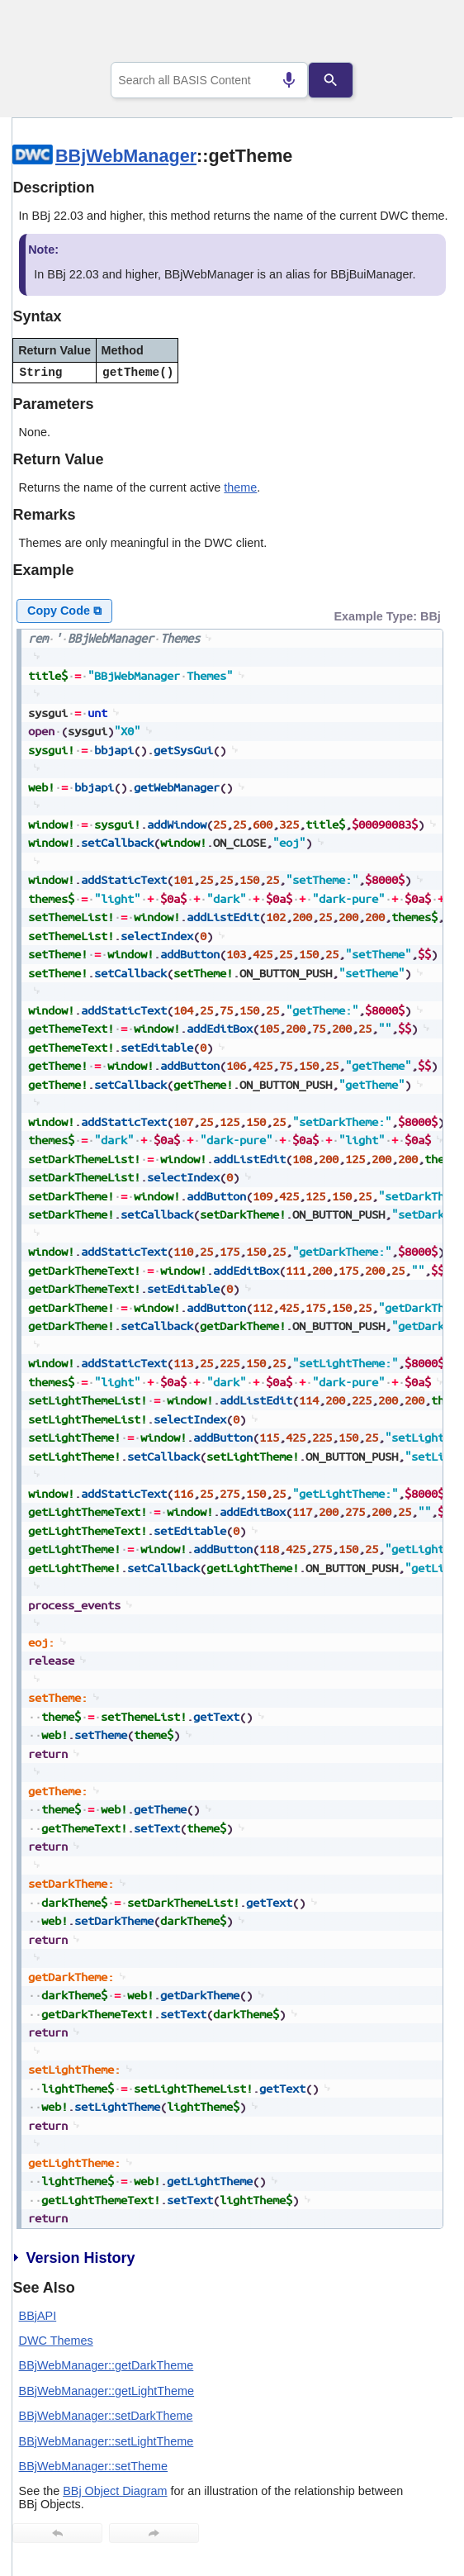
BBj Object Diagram (115, 2491)
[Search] (330, 80)
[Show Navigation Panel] (419, 34)
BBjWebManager (125, 155)
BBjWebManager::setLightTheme (106, 2441)
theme (240, 487)
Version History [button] (73, 2258)
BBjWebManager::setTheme (93, 2466)
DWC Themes (56, 2340)
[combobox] (209, 80)
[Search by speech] (289, 80)
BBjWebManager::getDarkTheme (106, 2365)
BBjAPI (38, 2315)
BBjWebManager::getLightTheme (107, 2391)
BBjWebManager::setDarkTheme (106, 2415)
